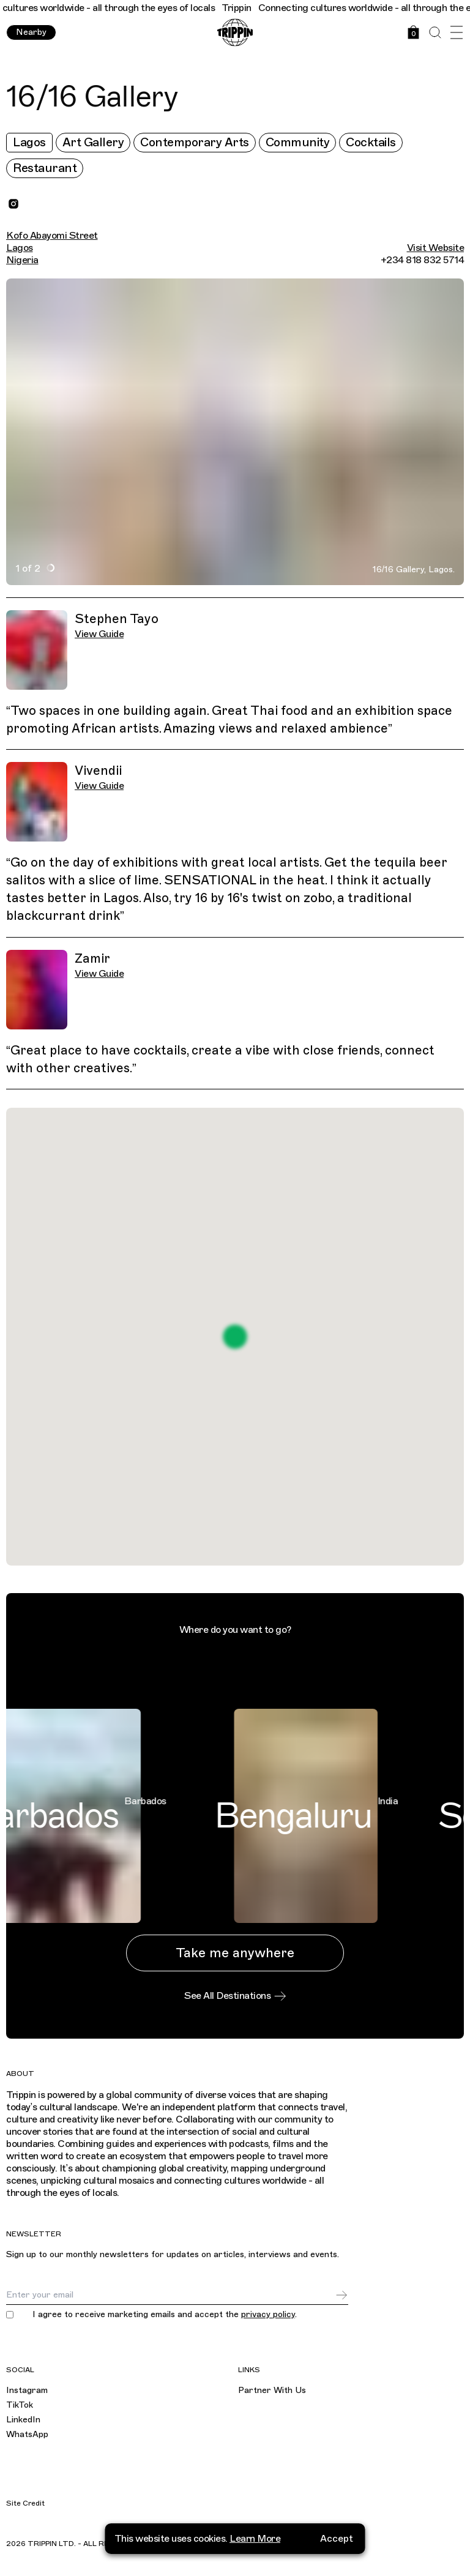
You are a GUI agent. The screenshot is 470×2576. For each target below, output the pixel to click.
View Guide (99, 634)
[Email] (170, 2295)
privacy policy (268, 2314)
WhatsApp (27, 2434)
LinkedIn (23, 2419)
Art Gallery (93, 142)
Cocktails (371, 142)
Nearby (31, 32)
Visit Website (435, 248)
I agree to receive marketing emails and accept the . (164, 2315)
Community (298, 142)
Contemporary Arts (194, 142)
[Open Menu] (456, 32)
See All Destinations (235, 1996)
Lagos (29, 142)
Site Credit (25, 2503)
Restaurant (44, 168)
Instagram (27, 2390)
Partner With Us (272, 2390)
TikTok (19, 2405)
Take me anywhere (235, 1952)
